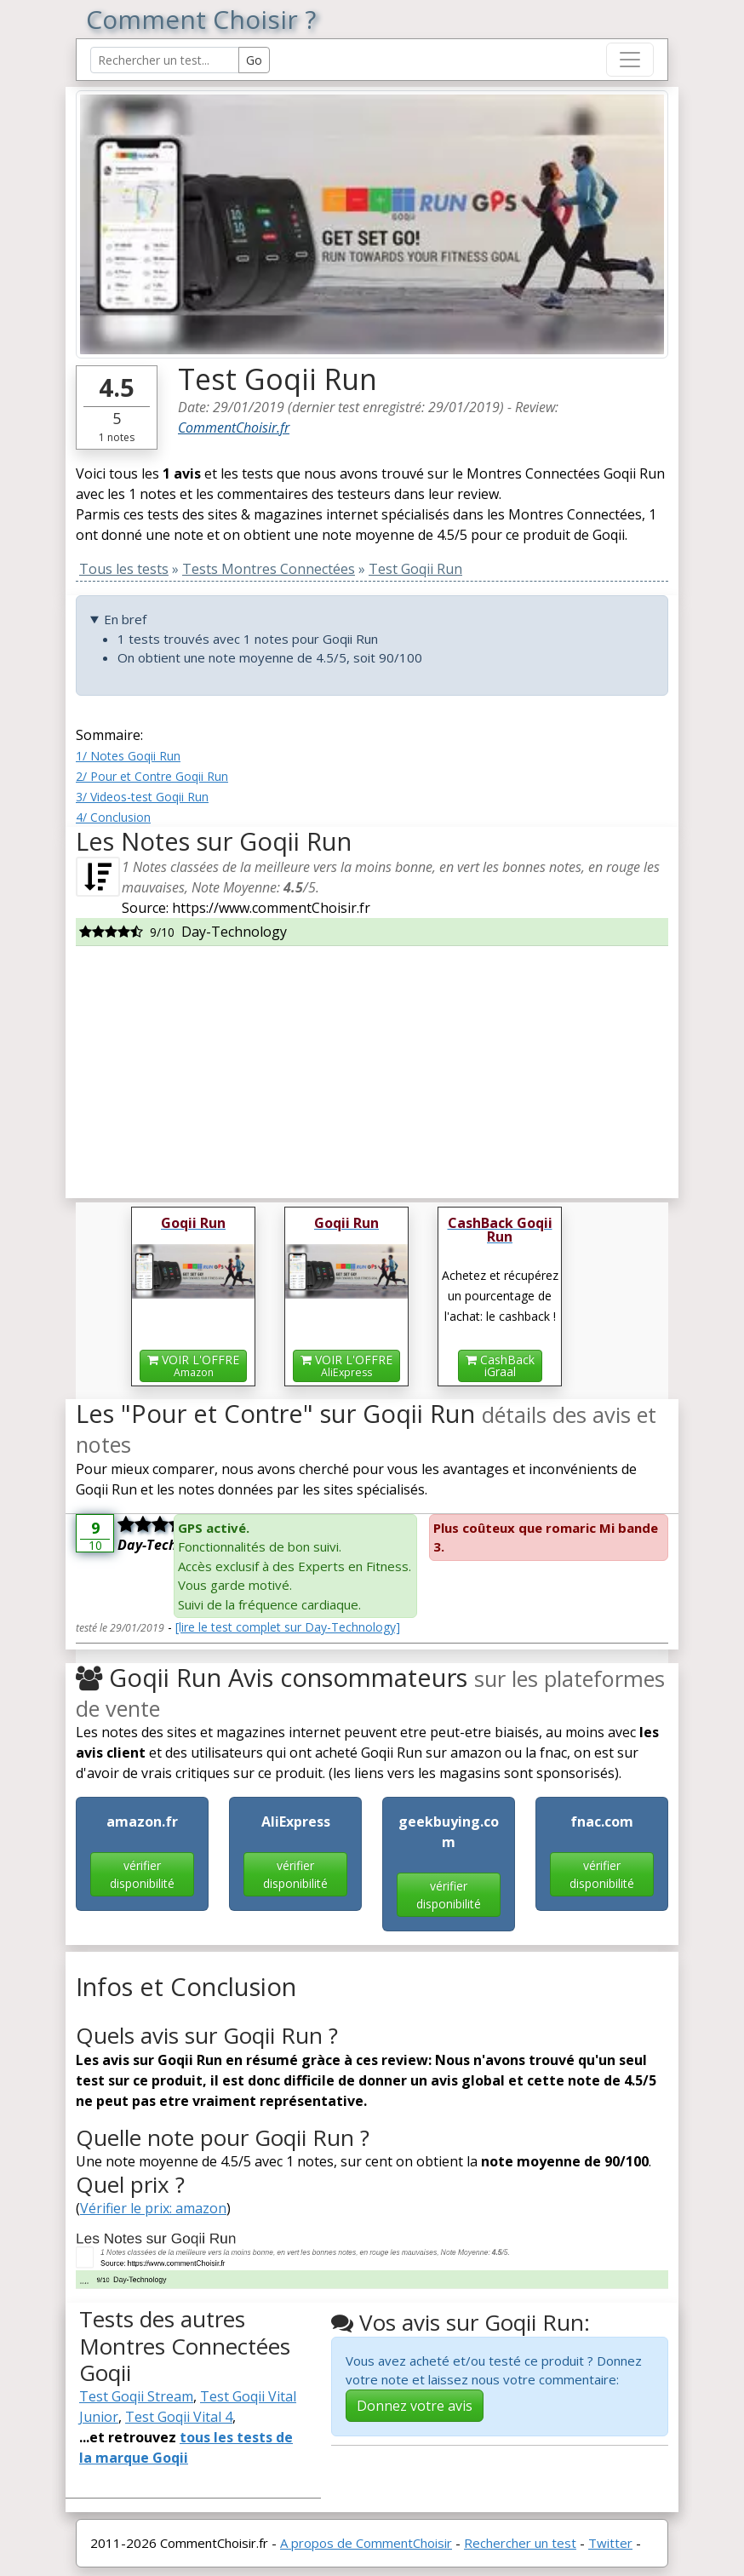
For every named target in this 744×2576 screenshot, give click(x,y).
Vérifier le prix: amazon (153, 2208)
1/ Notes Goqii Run (128, 756)
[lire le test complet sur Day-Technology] (287, 1627)
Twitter (610, 2542)
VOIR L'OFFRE (193, 1365)
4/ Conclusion (113, 817)
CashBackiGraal (500, 1365)
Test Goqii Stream (136, 2396)
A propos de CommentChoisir (366, 2542)
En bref (125, 619)
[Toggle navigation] (630, 60)
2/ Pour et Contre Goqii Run (152, 776)
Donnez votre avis (414, 2405)
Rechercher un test (520, 2542)
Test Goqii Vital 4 (178, 2416)
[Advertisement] (372, 1065)
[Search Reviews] (164, 60)
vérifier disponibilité (142, 1874)
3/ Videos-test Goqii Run (142, 797)
